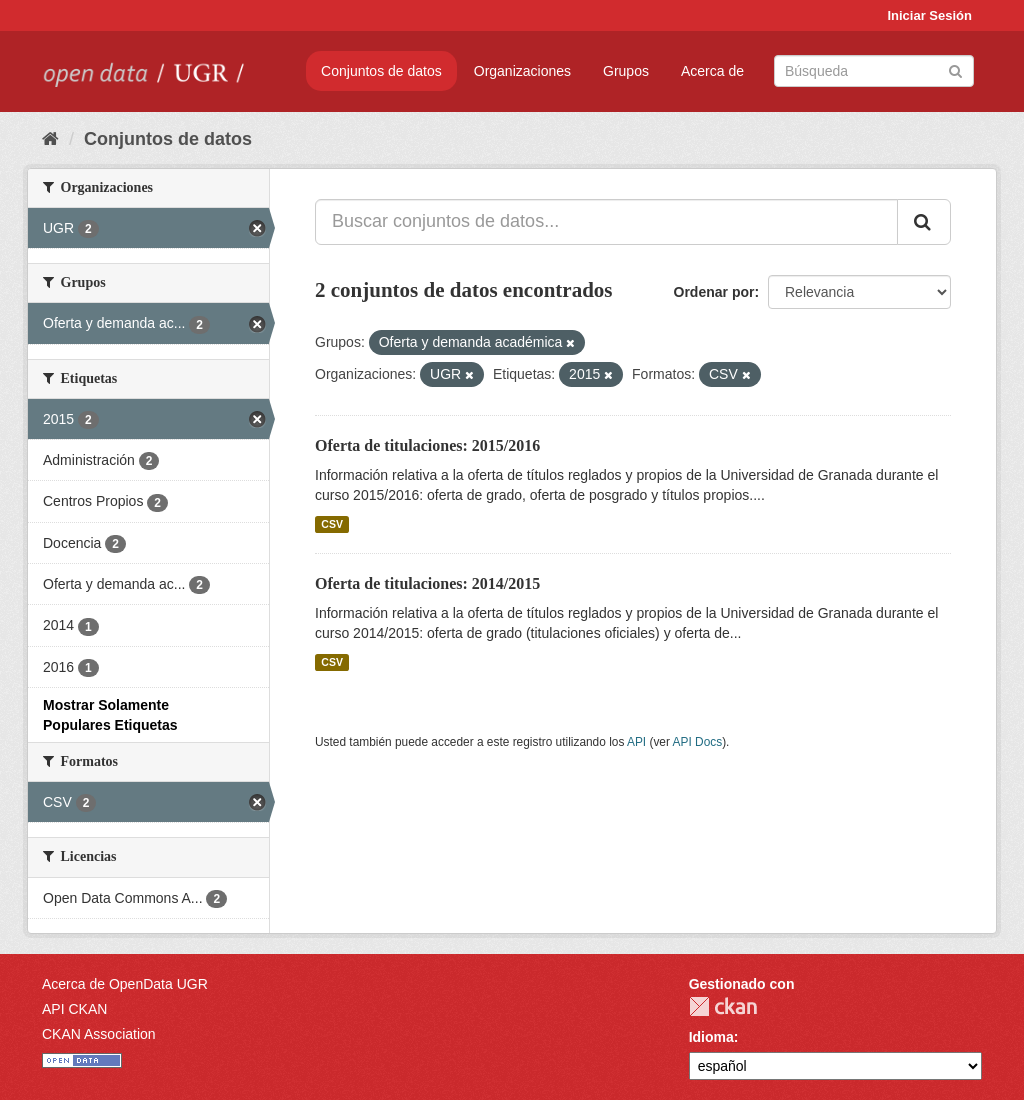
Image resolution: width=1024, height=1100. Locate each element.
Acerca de (712, 71)
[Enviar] (955, 69)
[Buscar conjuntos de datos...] (606, 222)
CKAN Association (99, 1034)
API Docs (698, 742)
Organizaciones (522, 71)
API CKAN (74, 1009)
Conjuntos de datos (381, 71)
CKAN (723, 1006)
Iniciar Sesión (929, 15)
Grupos (626, 71)
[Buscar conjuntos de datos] (874, 71)
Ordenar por (714, 292)
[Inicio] (50, 139)
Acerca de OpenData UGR (125, 984)
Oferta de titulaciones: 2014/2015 (427, 583)
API (636, 742)
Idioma (711, 1037)
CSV (332, 524)
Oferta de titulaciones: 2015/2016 (427, 445)
